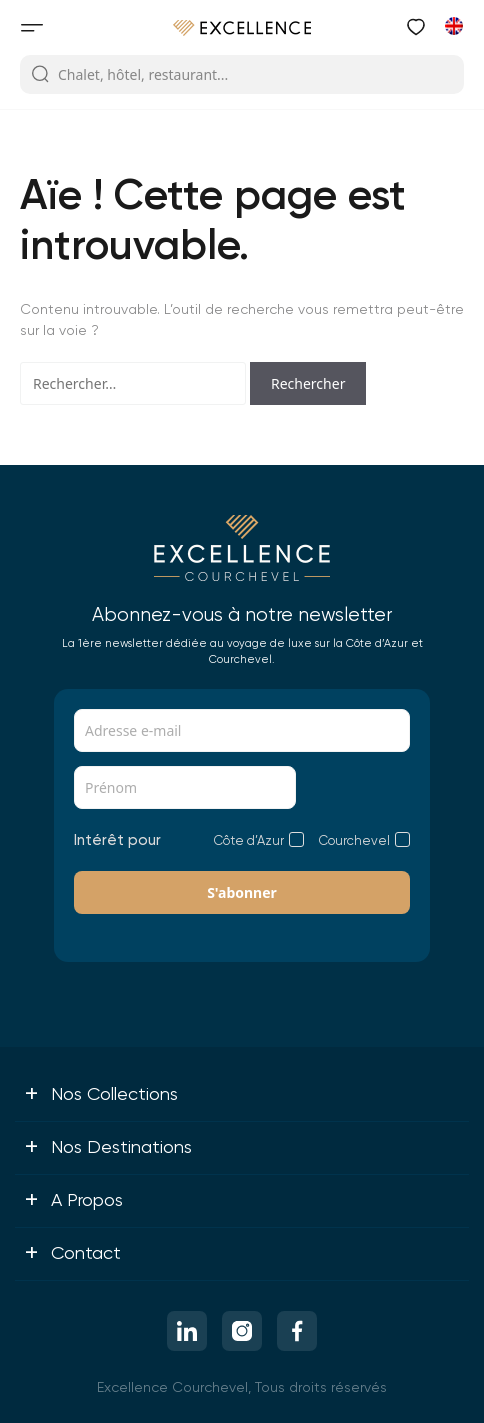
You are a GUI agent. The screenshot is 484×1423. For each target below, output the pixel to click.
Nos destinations (108, 1146)
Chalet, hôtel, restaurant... (129, 75)
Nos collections (101, 1093)
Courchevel (354, 840)
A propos (73, 1199)
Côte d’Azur (249, 840)
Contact (72, 1252)
